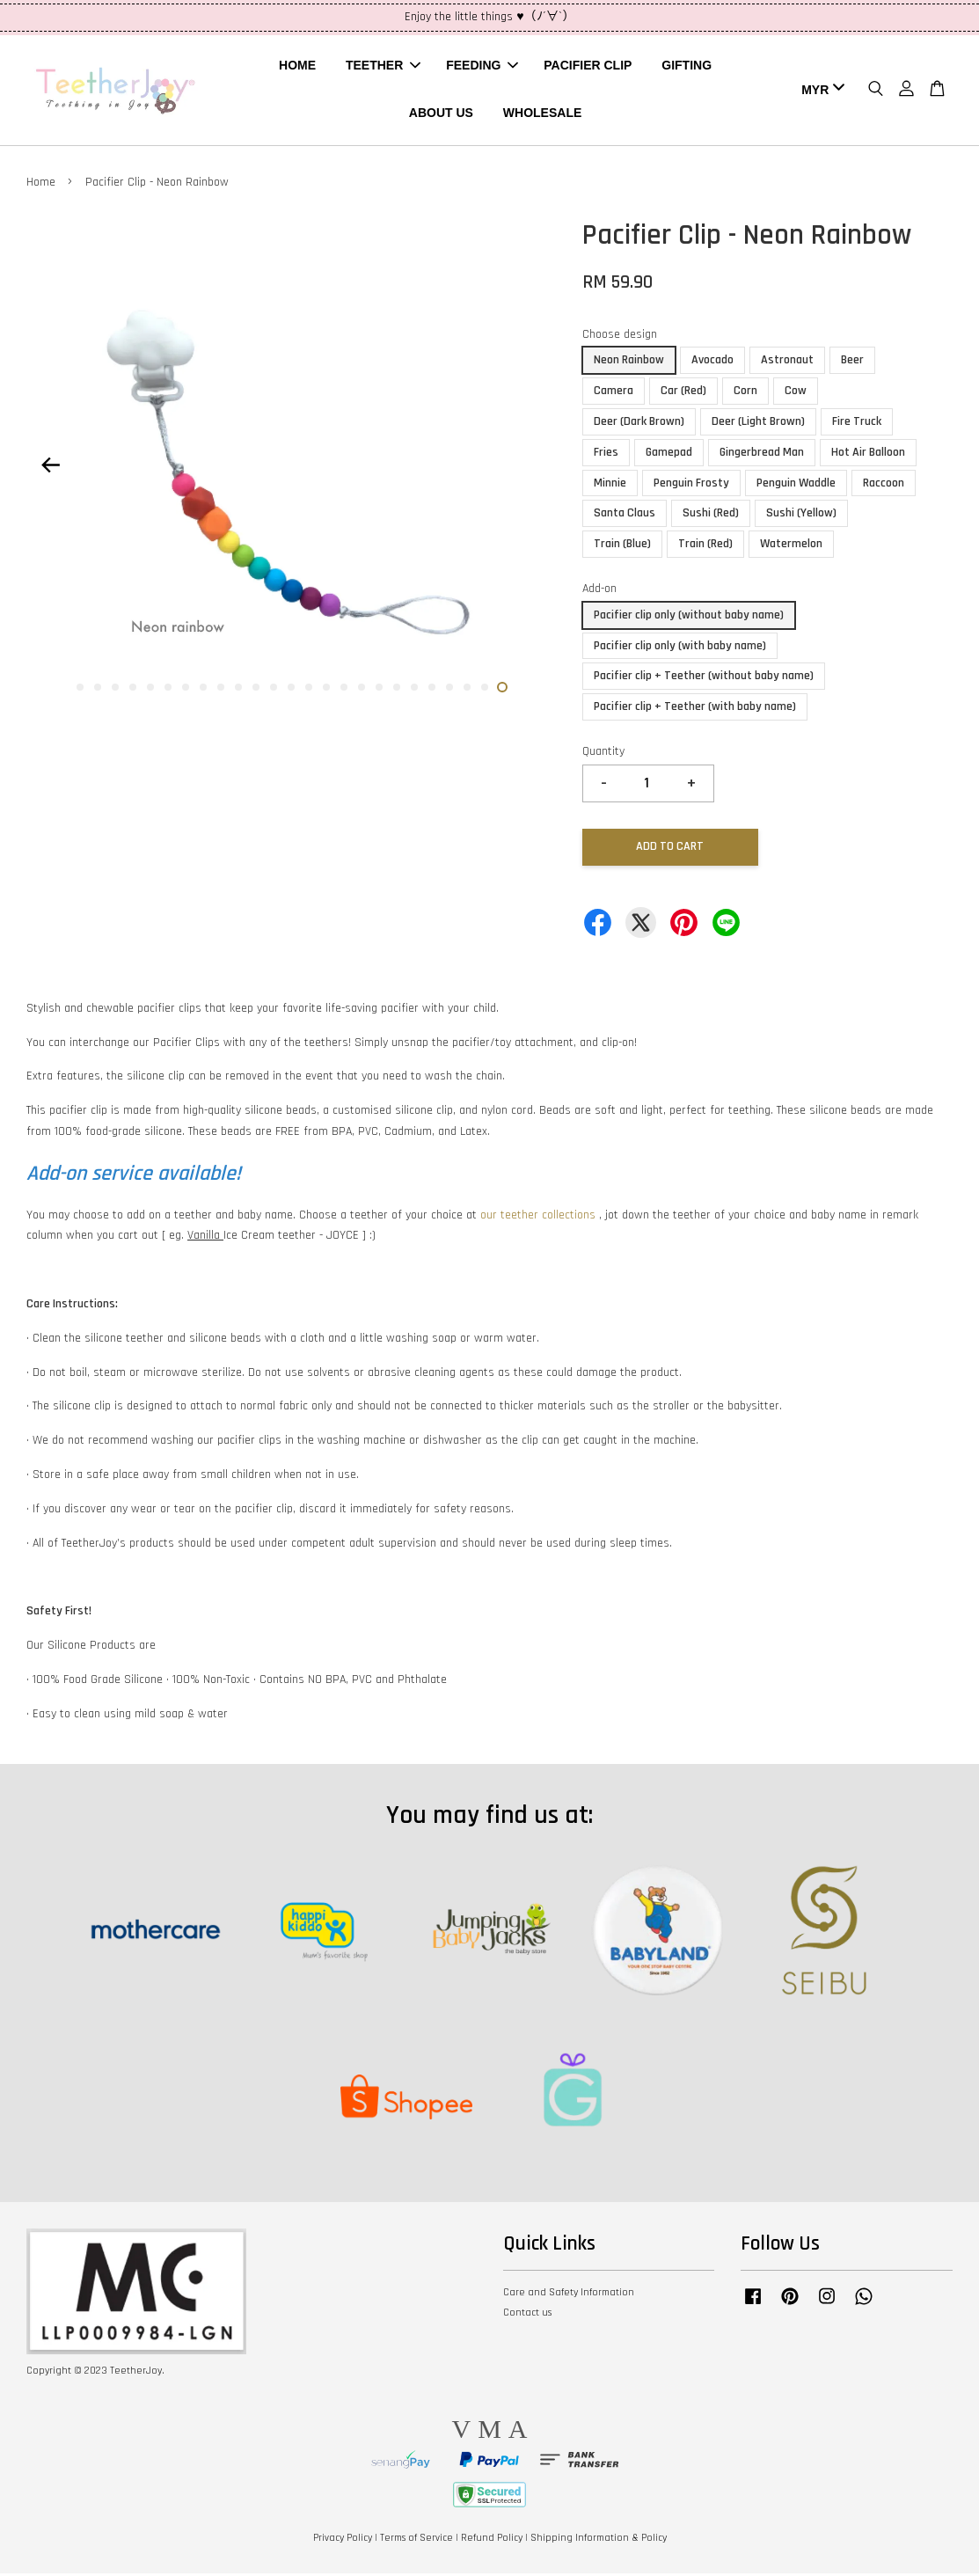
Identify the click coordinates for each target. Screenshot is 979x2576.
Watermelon (791, 546)
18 (379, 689)
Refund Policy (491, 2540)
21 (432, 689)
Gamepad (669, 455)
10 (238, 689)
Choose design (619, 337)
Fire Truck (856, 424)
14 (308, 689)
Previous (50, 468)
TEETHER (383, 67)
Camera (613, 393)
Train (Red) (705, 546)
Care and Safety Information (568, 2295)
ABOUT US (441, 114)
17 (361, 689)
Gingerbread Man (762, 455)
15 (326, 689)
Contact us (527, 2315)
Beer (852, 363)
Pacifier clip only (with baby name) (680, 648)
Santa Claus (624, 516)
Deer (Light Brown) (758, 424)
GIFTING (686, 67)
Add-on (599, 591)
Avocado (712, 363)
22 (449, 689)
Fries (606, 455)
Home (40, 185)
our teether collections (537, 1218)
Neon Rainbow (629, 363)
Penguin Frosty (691, 486)
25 (502, 689)
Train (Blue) (622, 546)
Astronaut (787, 363)
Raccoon (883, 486)
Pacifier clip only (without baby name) (689, 618)
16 (344, 689)
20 (414, 689)
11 (256, 689)
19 (396, 689)
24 (484, 689)
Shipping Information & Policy (598, 2540)
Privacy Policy (342, 2540)
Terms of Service (416, 2540)
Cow (796, 393)
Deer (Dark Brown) (639, 424)
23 (467, 689)
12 (273, 689)
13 (291, 689)
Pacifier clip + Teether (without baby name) (704, 678)
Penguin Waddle (796, 486)
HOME (297, 67)
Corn (745, 393)
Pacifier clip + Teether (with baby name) (695, 709)
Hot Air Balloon (868, 455)
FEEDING (482, 67)
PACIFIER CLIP (588, 67)
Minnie (610, 486)
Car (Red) (683, 393)
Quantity (603, 754)
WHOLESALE (542, 114)
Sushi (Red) (711, 516)
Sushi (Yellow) (801, 516)
